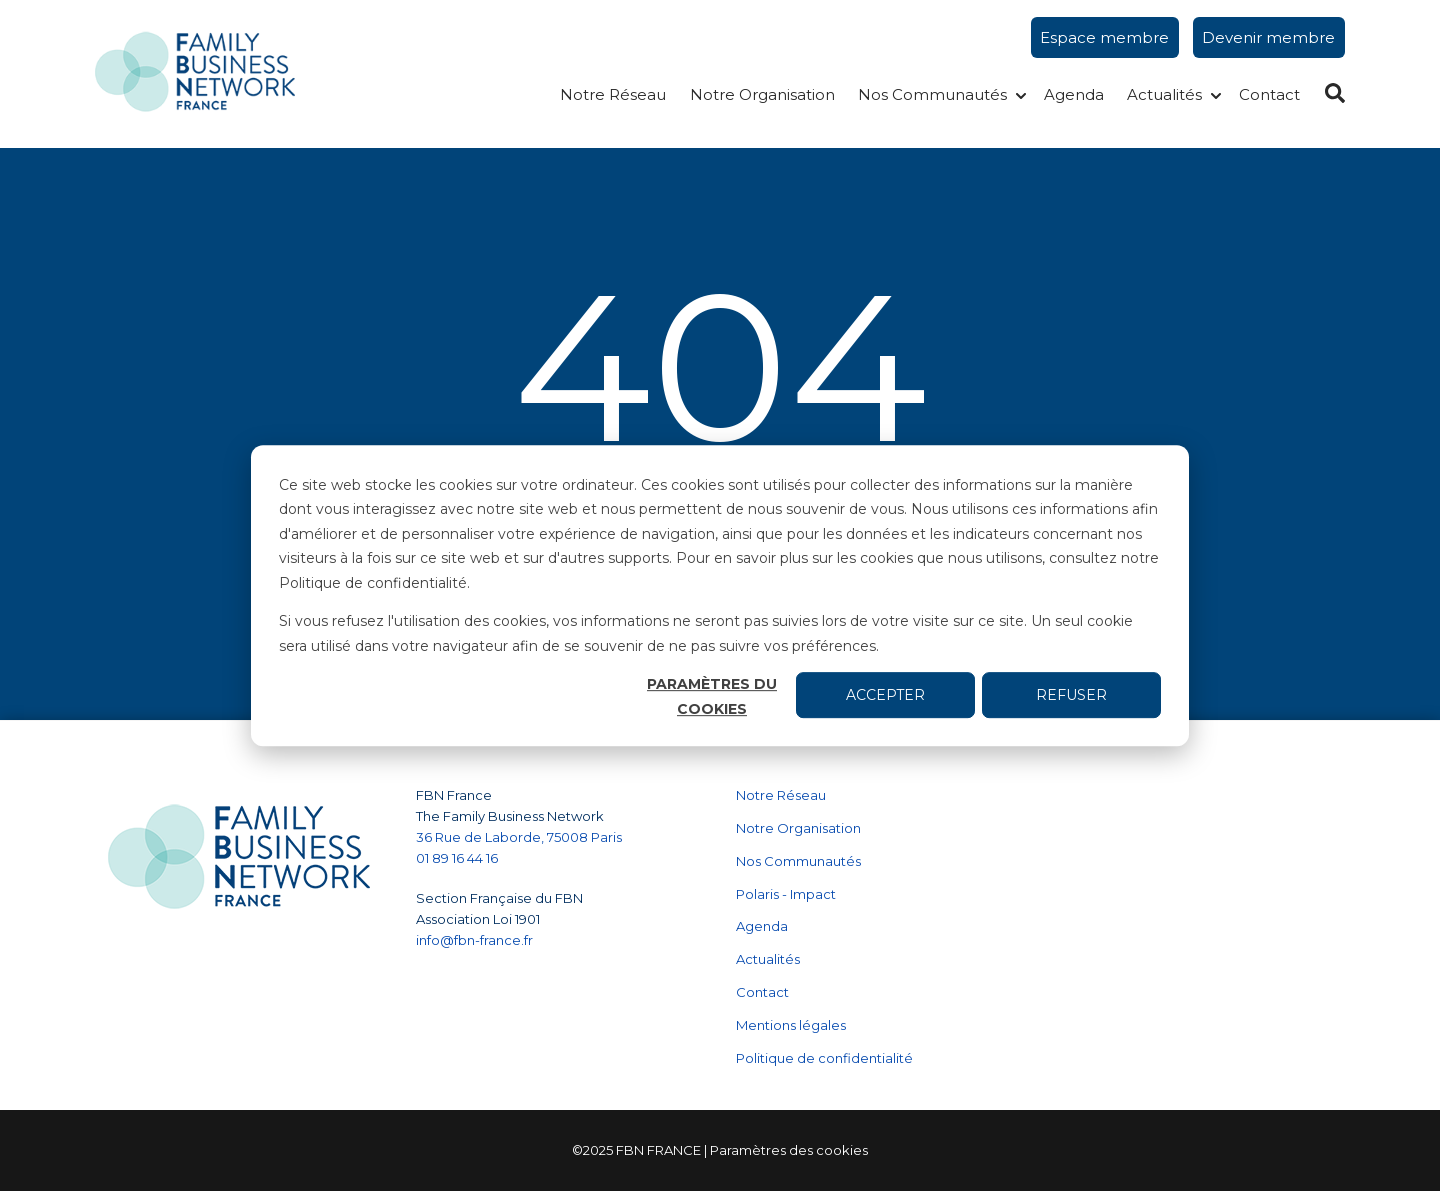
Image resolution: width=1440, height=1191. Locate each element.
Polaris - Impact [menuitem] (786, 894)
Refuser (1071, 695)
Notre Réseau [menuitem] (781, 795)
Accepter (885, 695)
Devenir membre (1268, 37)
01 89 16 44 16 (458, 858)
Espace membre (1104, 37)
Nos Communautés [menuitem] (798, 861)
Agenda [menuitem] (762, 926)
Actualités (1164, 94)
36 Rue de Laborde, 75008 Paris (519, 837)
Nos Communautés (932, 94)
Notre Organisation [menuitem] (798, 828)
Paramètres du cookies (712, 696)
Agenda (1074, 94)
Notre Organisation (762, 94)
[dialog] (720, 596)
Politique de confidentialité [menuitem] (824, 1058)
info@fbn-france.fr (474, 940)
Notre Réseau (613, 94)
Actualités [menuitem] (768, 959)
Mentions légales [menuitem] (791, 1025)
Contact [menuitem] (762, 992)
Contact (1269, 94)
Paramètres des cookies (789, 1150)
